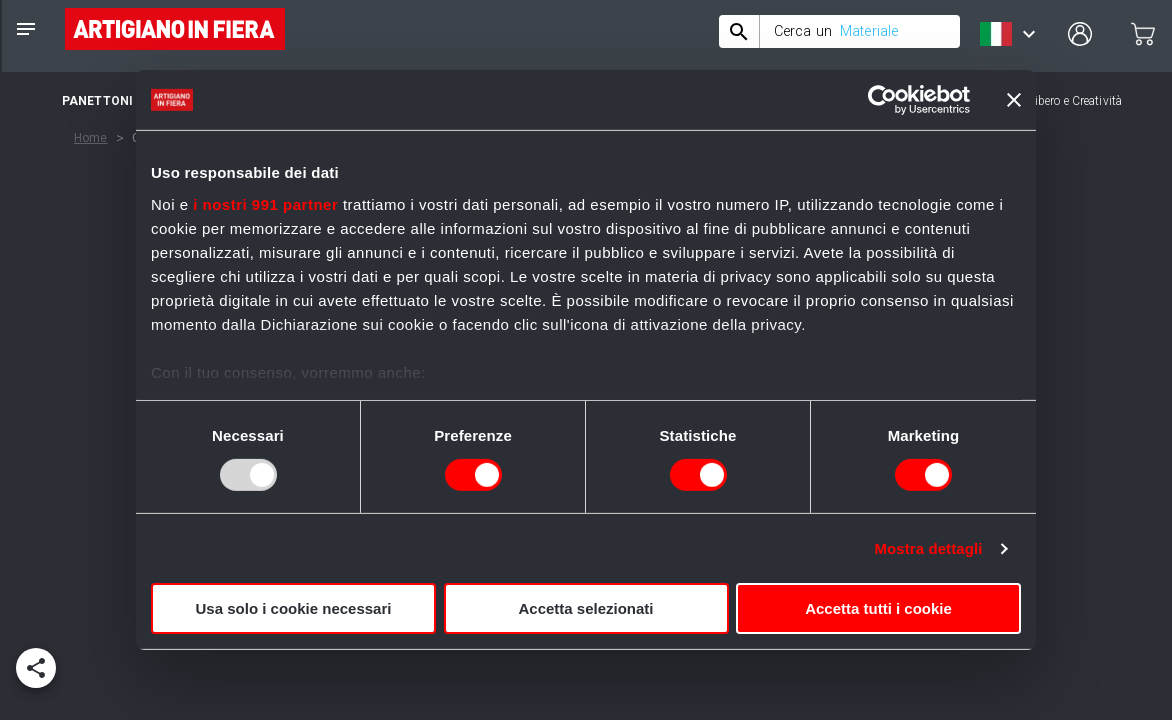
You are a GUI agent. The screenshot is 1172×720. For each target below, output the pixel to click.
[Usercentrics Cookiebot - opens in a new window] (882, 100)
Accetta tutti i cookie (878, 608)
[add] (36, 668)
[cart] (1143, 34)
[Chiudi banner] (1014, 100)
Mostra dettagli (928, 548)
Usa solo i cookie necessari (294, 608)
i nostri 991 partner (265, 203)
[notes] (26, 29)
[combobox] (839, 31)
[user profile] (1080, 34)
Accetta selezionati (585, 608)
